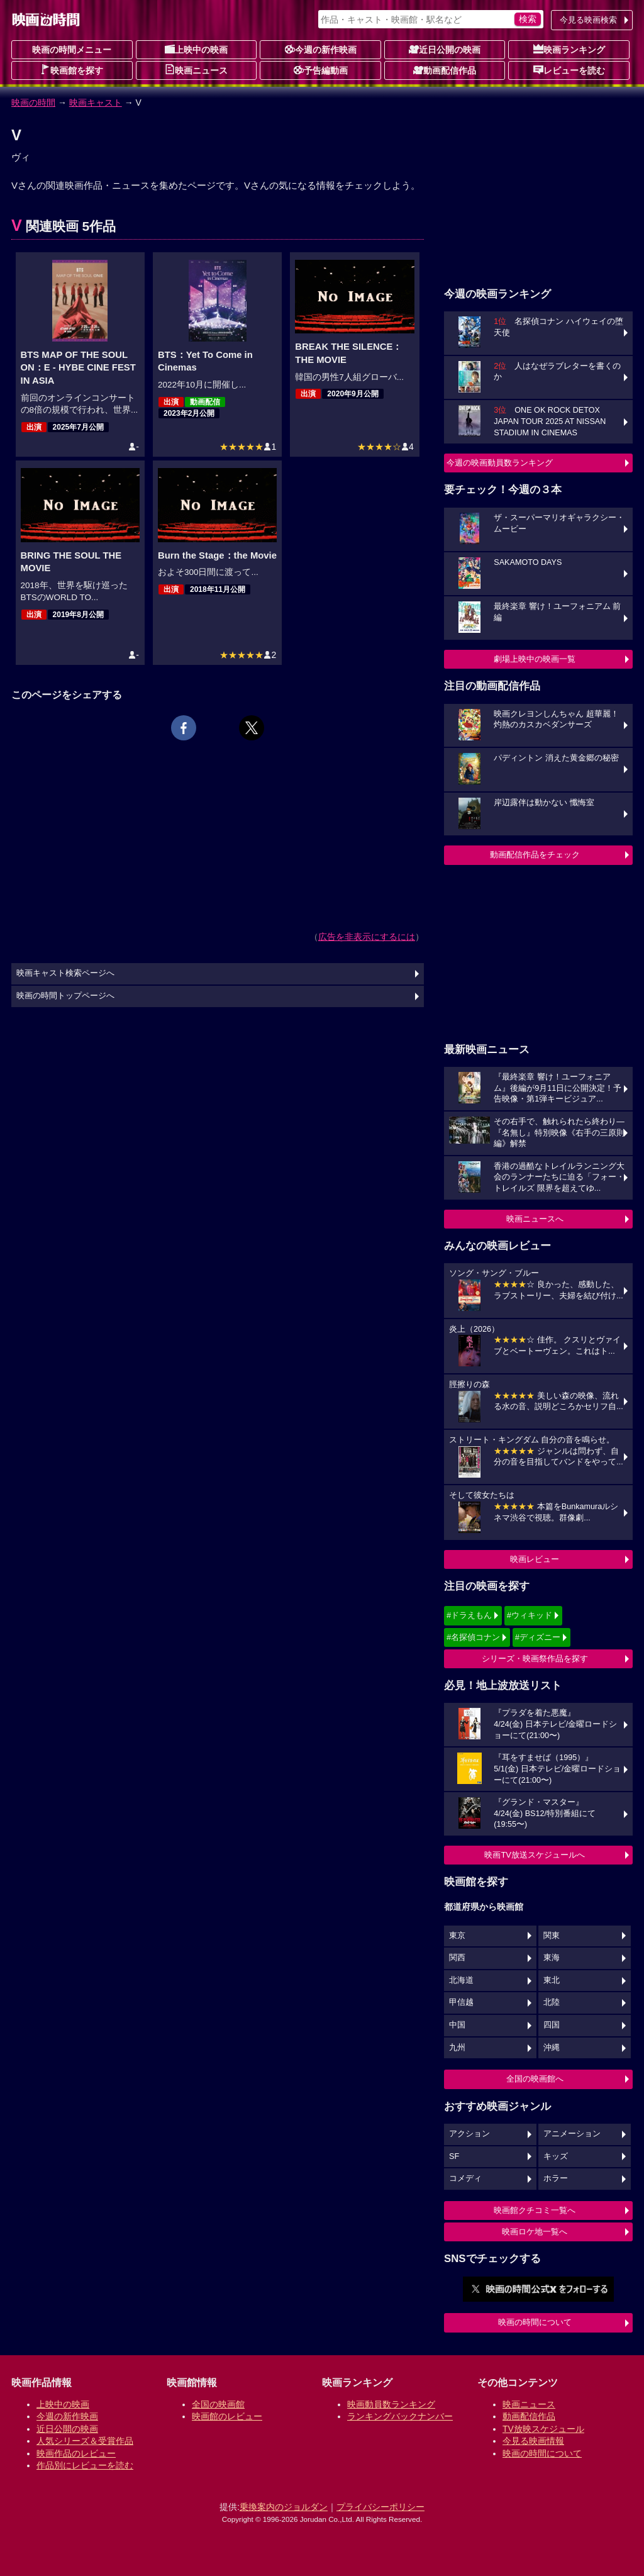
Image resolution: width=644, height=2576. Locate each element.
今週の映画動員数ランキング (500, 462)
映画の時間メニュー (71, 50)
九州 (457, 2047)
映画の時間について (535, 2322)
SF (454, 2156)
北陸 (551, 2002)
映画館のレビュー (227, 2416)
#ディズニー (537, 1637)
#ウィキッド (529, 1615)
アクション (469, 2133)
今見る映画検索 (588, 20)
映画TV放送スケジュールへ (534, 1855)
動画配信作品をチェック (535, 854)
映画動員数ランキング (391, 2404)
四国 (551, 2025)
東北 (551, 1980)
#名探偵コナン (473, 1637)
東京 (457, 1935)
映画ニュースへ (535, 1219)
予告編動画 (321, 69)
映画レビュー (534, 1559)
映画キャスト (95, 103)
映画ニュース (196, 69)
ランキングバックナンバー (400, 2416)
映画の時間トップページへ (65, 995)
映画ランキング (569, 49)
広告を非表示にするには (366, 937)
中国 (457, 2025)
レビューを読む (569, 69)
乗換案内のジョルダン (284, 2507)
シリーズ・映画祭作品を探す (535, 1658)
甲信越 (461, 2002)
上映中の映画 (196, 49)
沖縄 (551, 2047)
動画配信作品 (444, 69)
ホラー (555, 2178)
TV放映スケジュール (543, 2429)
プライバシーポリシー (380, 2507)
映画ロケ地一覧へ (534, 2231)
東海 (551, 1957)
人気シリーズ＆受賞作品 (84, 2441)
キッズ (555, 2156)
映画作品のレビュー (76, 2453)
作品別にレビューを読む (84, 2465)
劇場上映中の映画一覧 (534, 659)
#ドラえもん (469, 1615)
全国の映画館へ (535, 2078)
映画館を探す (71, 69)
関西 (457, 1957)
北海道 (461, 1980)
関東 (551, 1935)
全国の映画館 (218, 2404)
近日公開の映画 (444, 49)
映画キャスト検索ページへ (65, 973)
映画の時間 (33, 103)
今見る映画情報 (533, 2441)
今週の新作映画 (321, 49)
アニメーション (572, 2133)
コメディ (465, 2178)
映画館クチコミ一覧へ (534, 2210)
